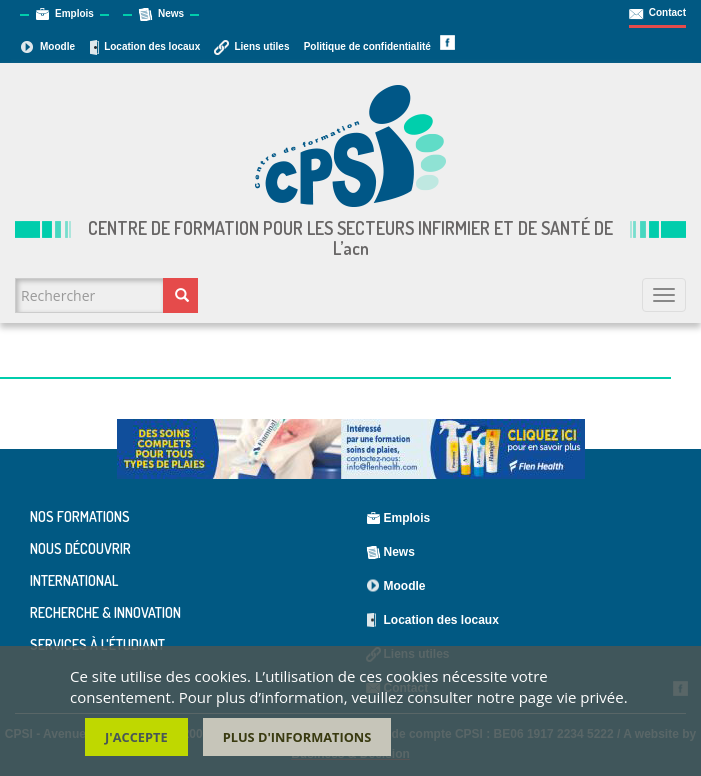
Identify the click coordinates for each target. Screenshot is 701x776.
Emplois (74, 13)
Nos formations (80, 517)
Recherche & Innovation (105, 612)
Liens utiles (261, 46)
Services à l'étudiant (97, 644)
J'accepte (136, 740)
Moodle (57, 46)
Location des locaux (152, 46)
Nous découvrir (80, 548)
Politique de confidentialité (367, 46)
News (171, 13)
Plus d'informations (297, 740)
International (74, 580)
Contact (667, 12)
